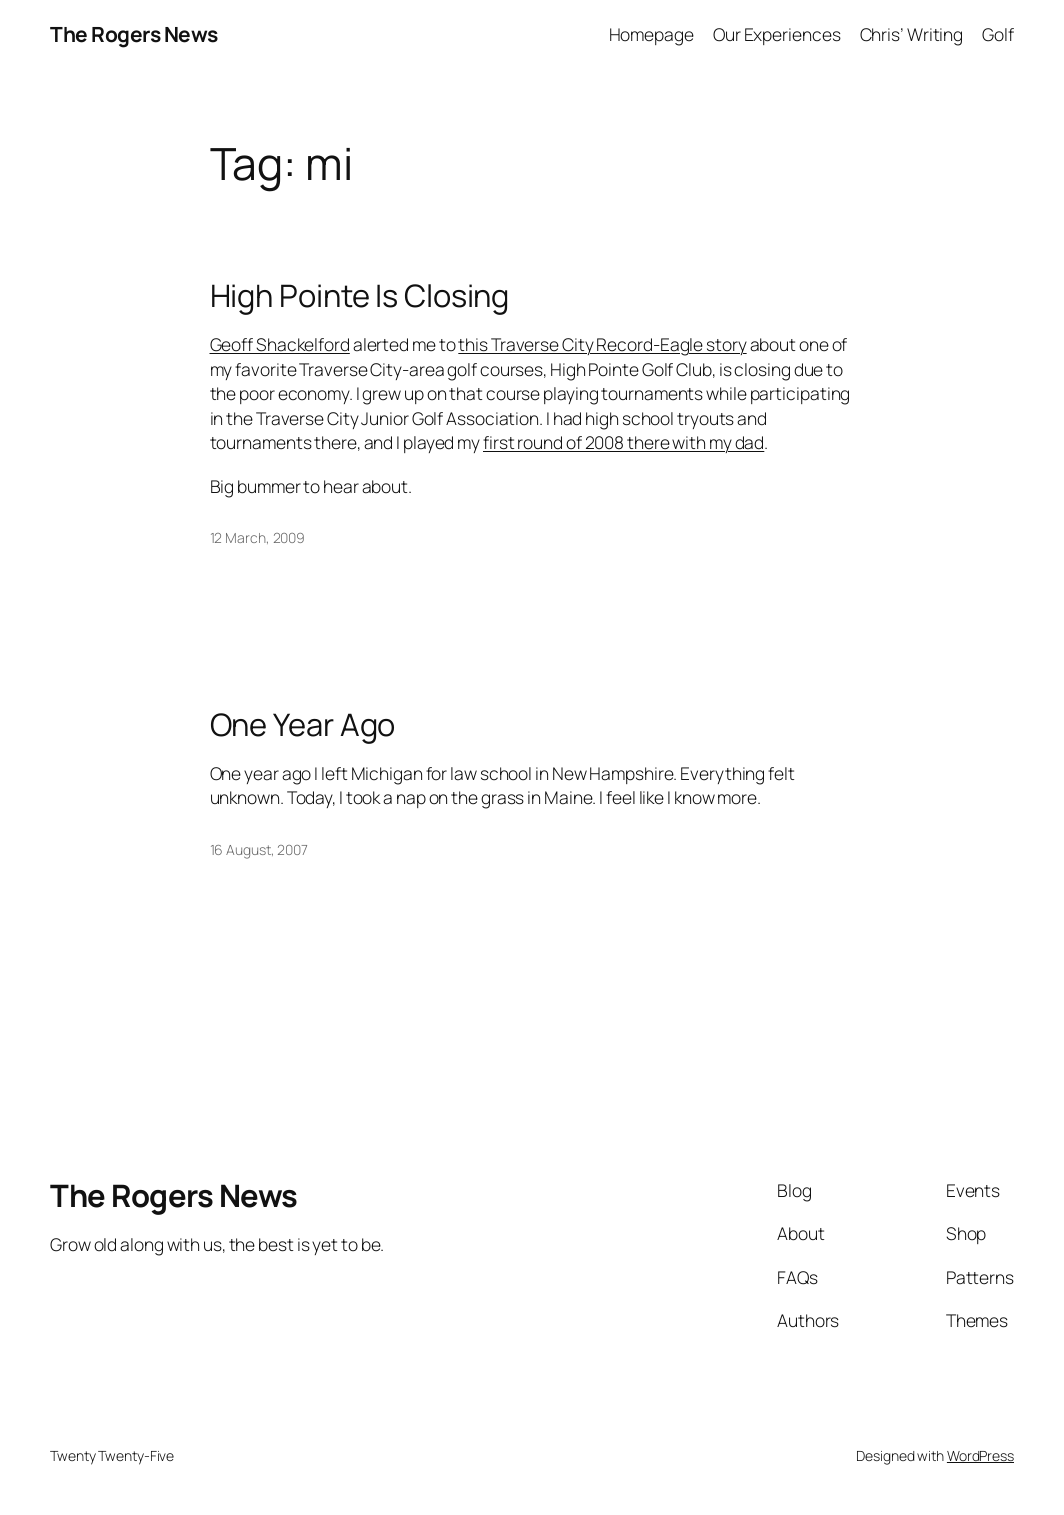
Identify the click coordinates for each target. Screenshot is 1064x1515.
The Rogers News (134, 34)
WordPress (980, 1455)
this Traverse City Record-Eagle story (602, 344)
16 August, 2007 (259, 849)
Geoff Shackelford (280, 344)
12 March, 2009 (258, 537)
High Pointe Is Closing (360, 295)
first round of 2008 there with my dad (623, 442)
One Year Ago (303, 724)
